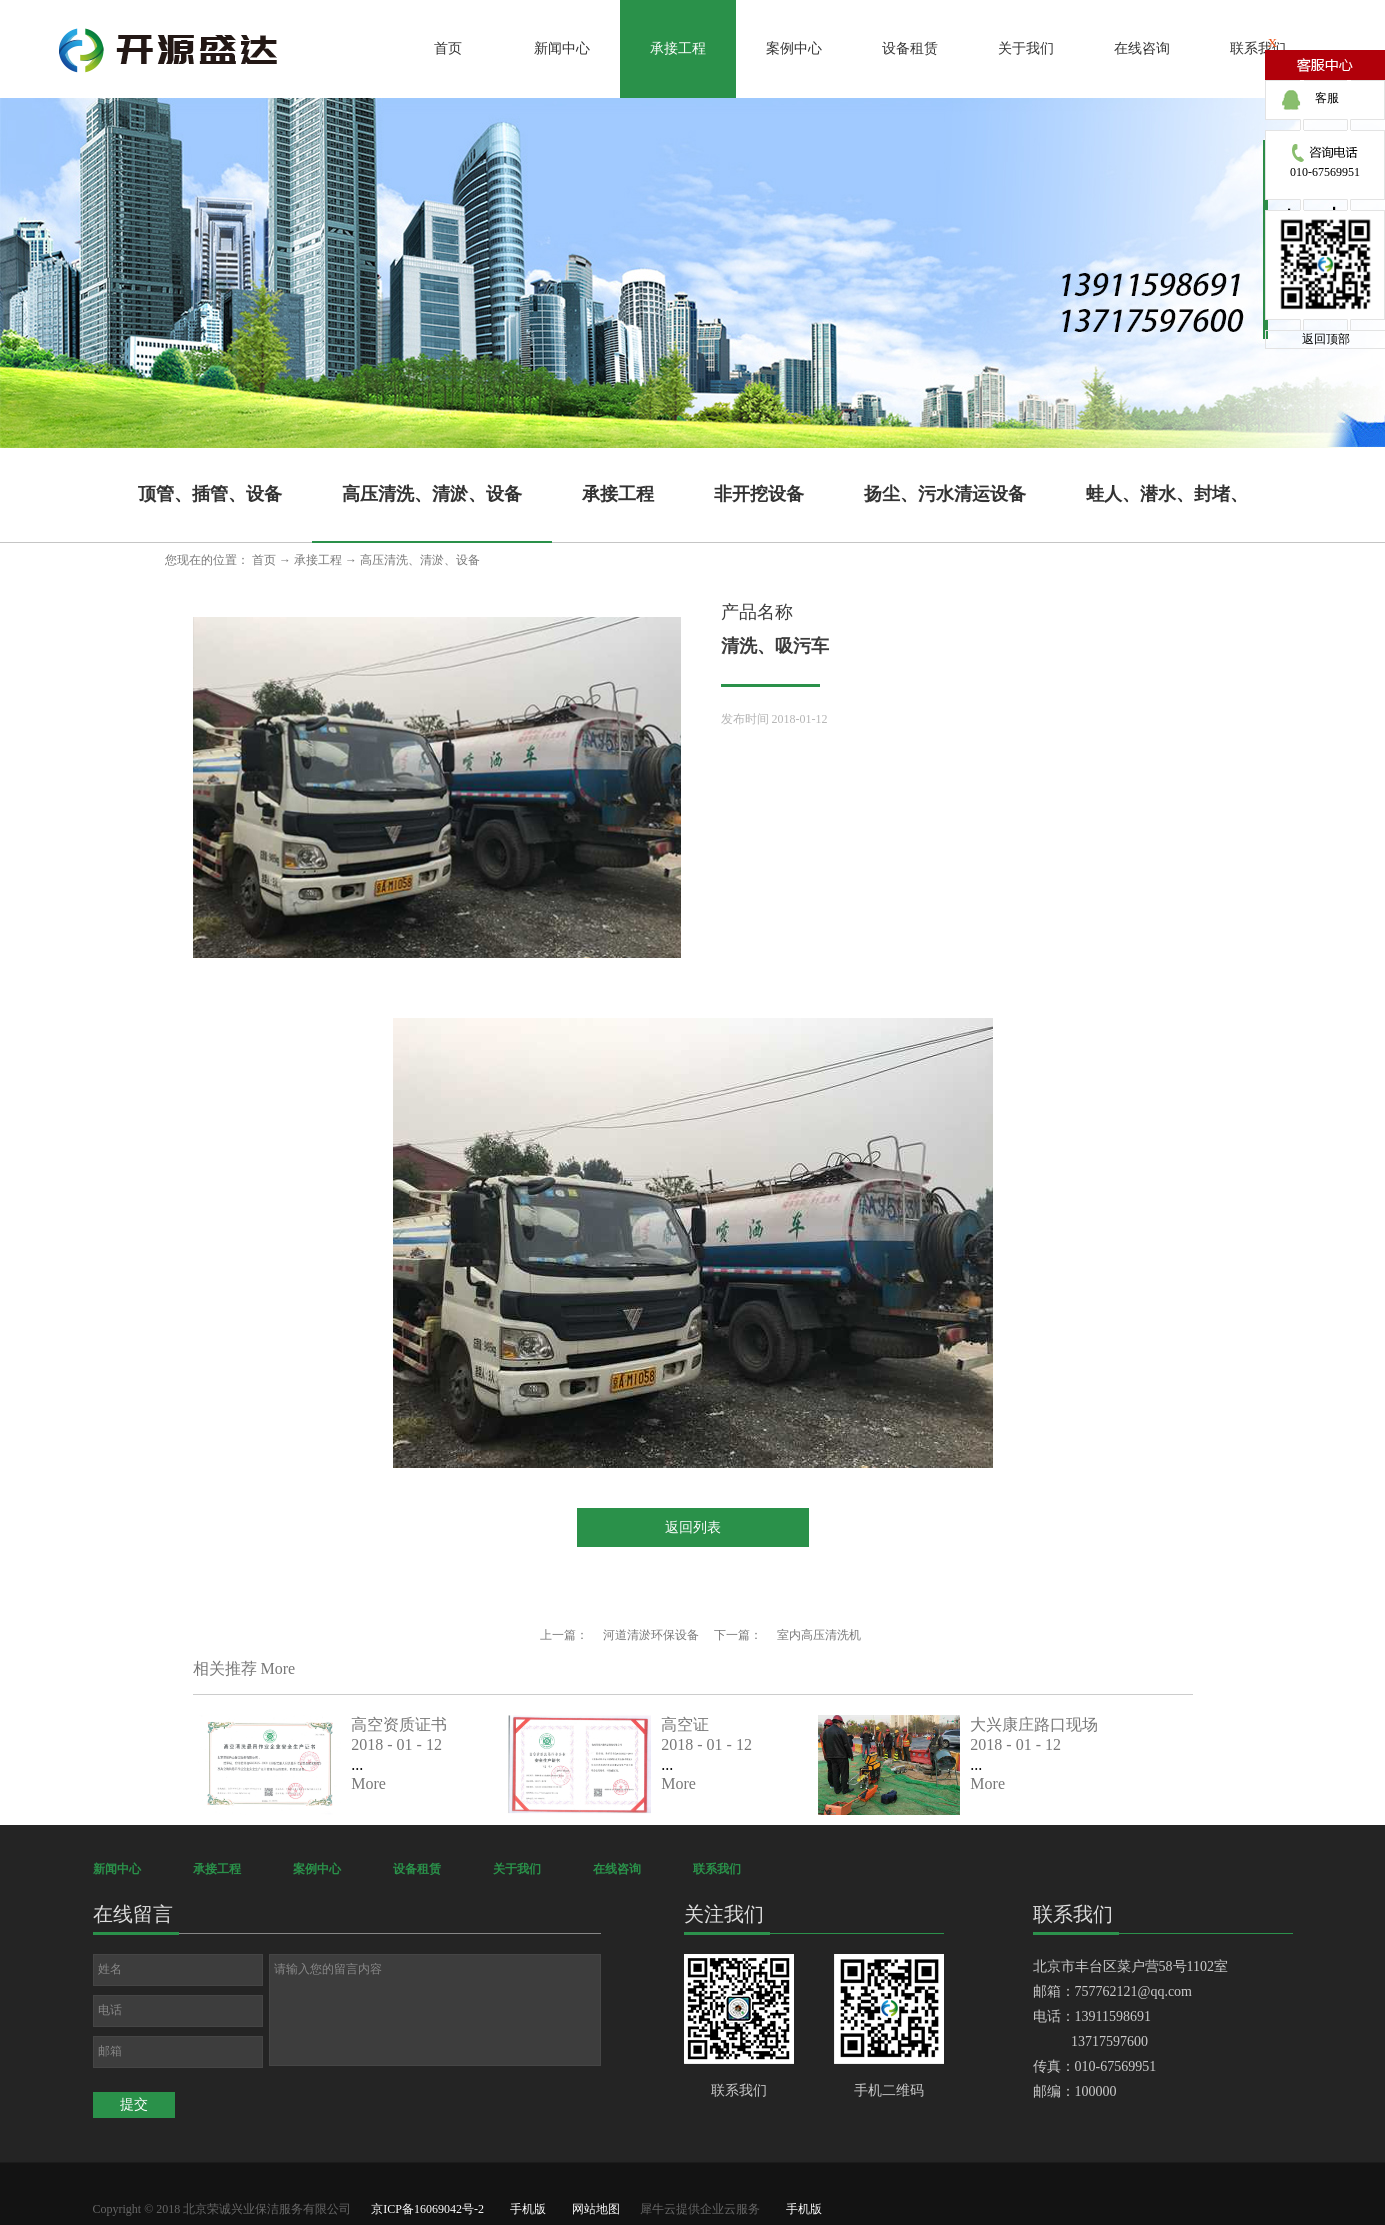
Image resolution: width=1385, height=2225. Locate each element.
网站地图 (593, 2209)
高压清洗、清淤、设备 (420, 560)
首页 (448, 48)
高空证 (685, 1724)
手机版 (525, 2209)
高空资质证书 (399, 1724)
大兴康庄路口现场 (1034, 1724)
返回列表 (693, 1527)
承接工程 (318, 560)
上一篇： (619, 1635)
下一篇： (787, 1635)
